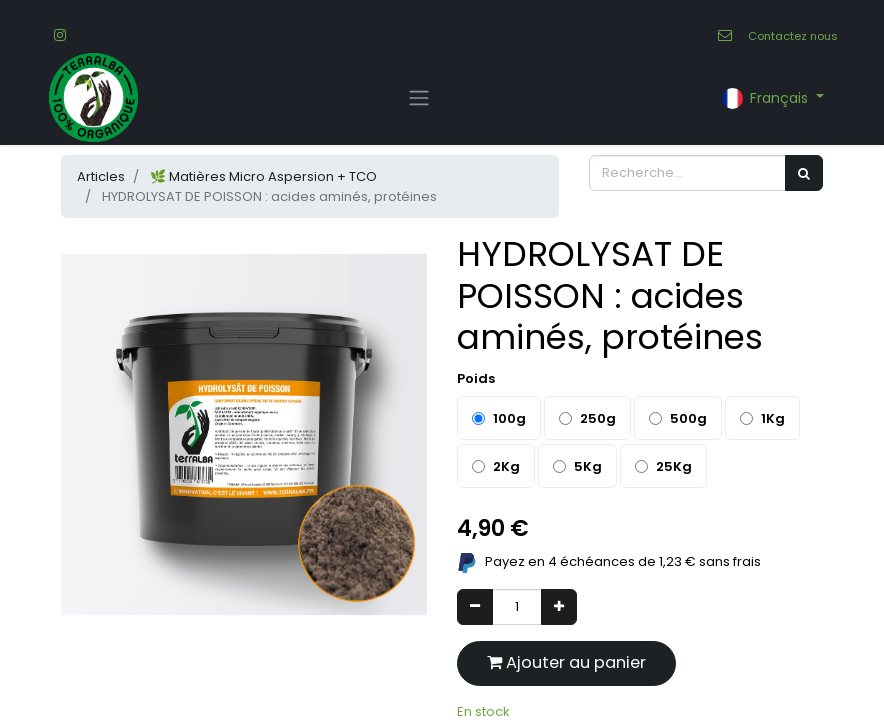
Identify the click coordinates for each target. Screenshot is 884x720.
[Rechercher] (804, 173)
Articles (101, 176)
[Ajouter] (559, 607)
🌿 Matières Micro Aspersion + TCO (263, 176)
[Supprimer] (475, 607)
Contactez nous (793, 36)
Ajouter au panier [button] (566, 662)
